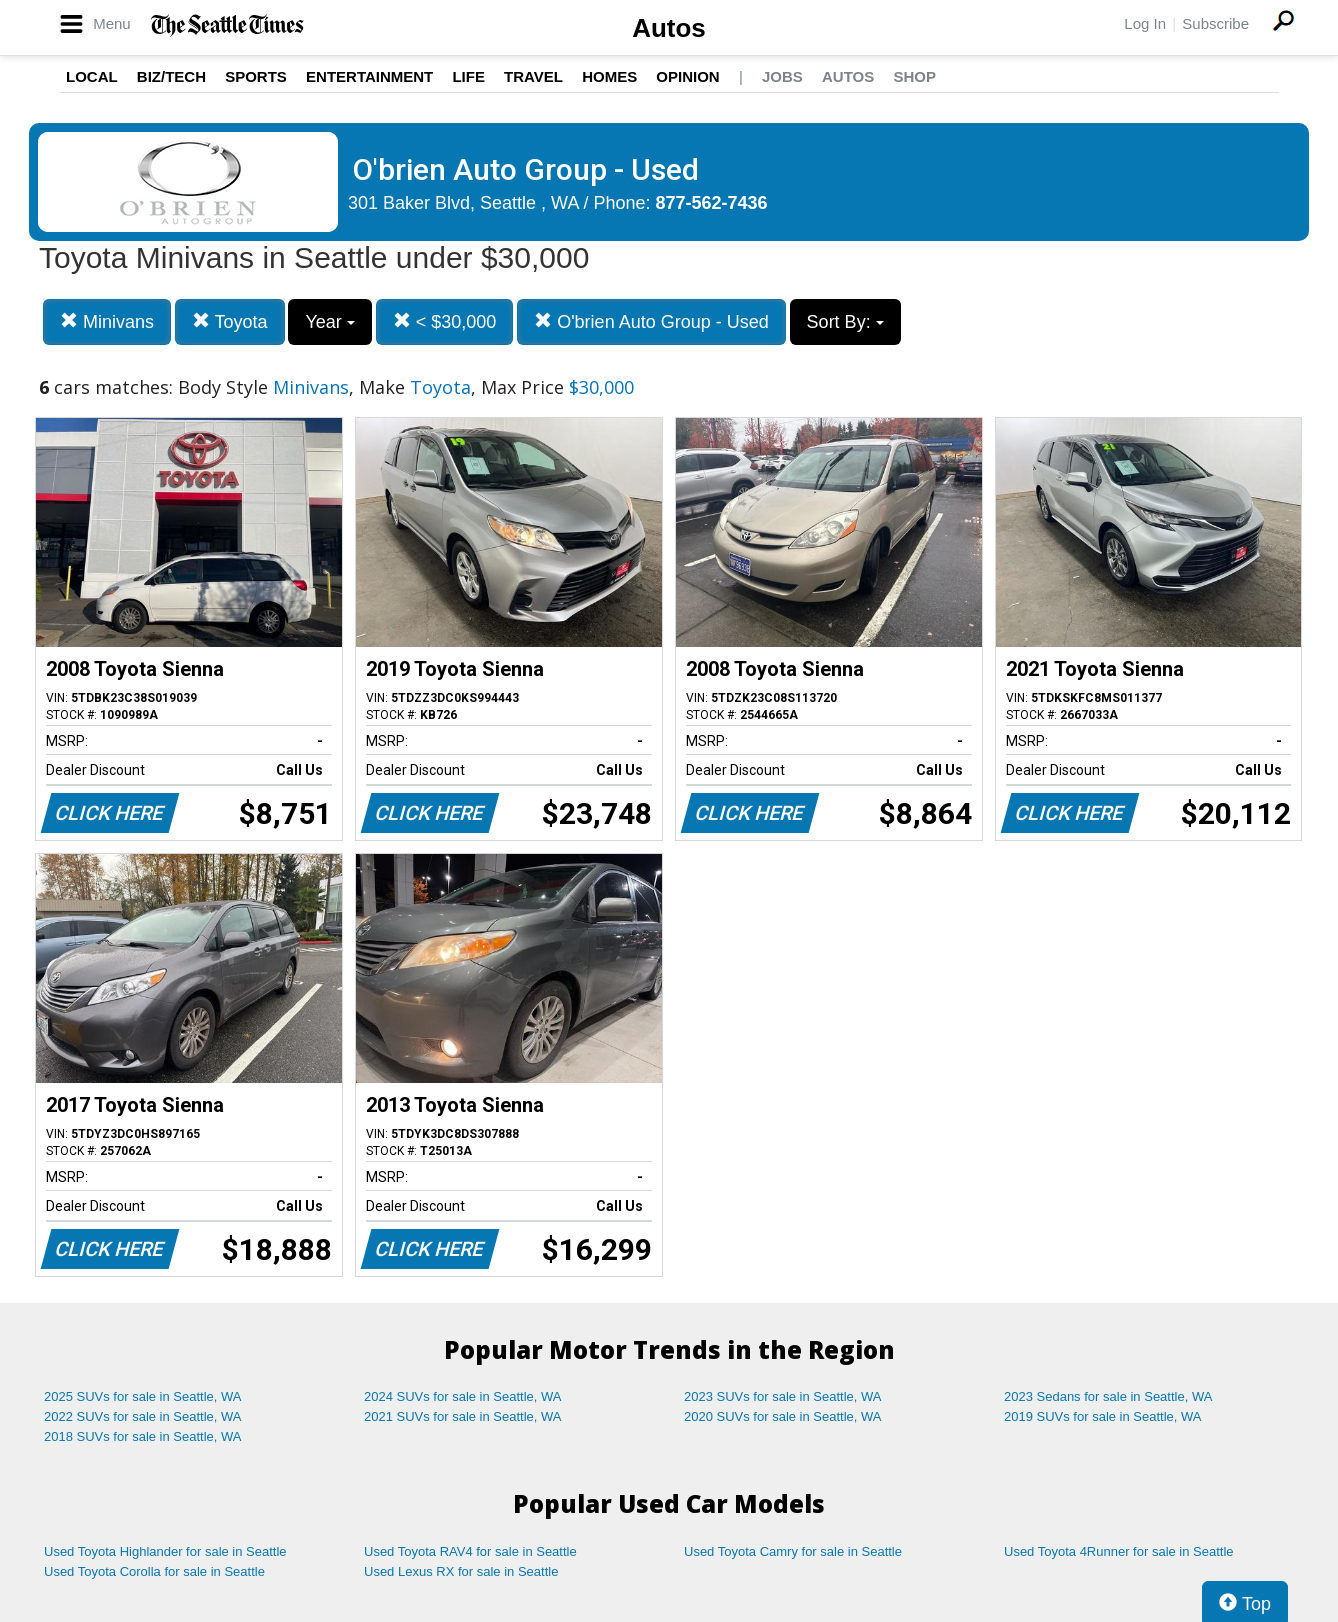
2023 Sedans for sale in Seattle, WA (1108, 1396)
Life (468, 76)
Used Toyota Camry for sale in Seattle (793, 1551)
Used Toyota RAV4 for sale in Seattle (470, 1551)
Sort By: (845, 322)
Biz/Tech (171, 76)
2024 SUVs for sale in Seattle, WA (463, 1396)
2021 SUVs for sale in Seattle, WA (463, 1416)
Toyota (230, 321)
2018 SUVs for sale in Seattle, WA (143, 1436)
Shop (914, 76)
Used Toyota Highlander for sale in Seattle (165, 1551)
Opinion (687, 76)
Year (329, 322)
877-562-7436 (712, 203)
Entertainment (369, 76)
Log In (1145, 23)
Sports (256, 76)
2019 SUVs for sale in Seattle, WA (1103, 1416)
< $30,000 (445, 321)
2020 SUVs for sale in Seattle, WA (783, 1416)
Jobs (782, 76)
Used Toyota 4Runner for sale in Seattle (1119, 1551)
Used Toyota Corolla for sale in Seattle (154, 1571)
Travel (533, 76)
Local (92, 76)
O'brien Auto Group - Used (651, 321)
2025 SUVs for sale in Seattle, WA (143, 1396)
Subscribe (1215, 23)
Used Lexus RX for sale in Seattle (461, 1571)
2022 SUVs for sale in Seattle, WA (143, 1416)
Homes (609, 76)
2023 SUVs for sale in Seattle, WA (783, 1396)
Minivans (107, 321)
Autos (669, 28)
